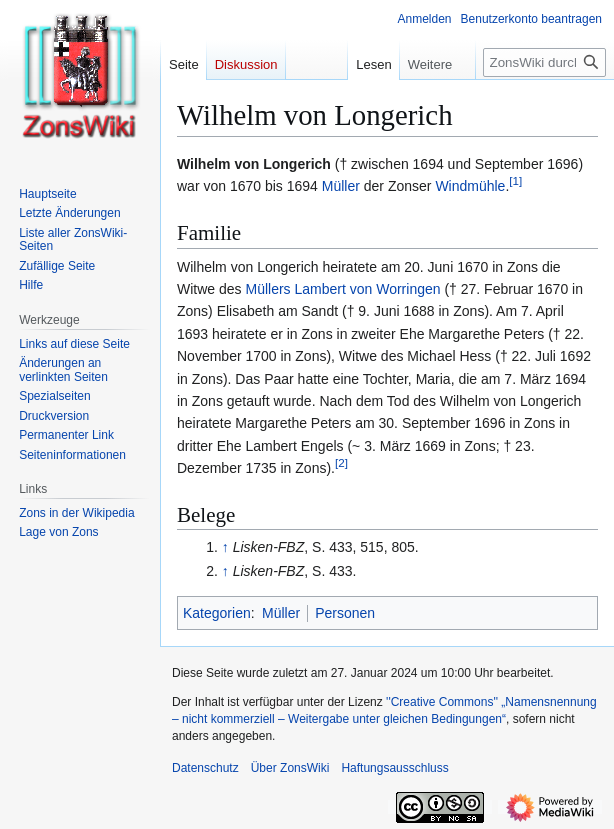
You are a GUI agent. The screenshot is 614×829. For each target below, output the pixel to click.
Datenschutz (205, 768)
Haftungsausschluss (394, 768)
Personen (345, 613)
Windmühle (470, 186)
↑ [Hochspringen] (225, 547)
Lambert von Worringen (367, 289)
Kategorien (217, 613)
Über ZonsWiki (290, 768)
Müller (341, 186)
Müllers (267, 289)
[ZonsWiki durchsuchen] (544, 62)
